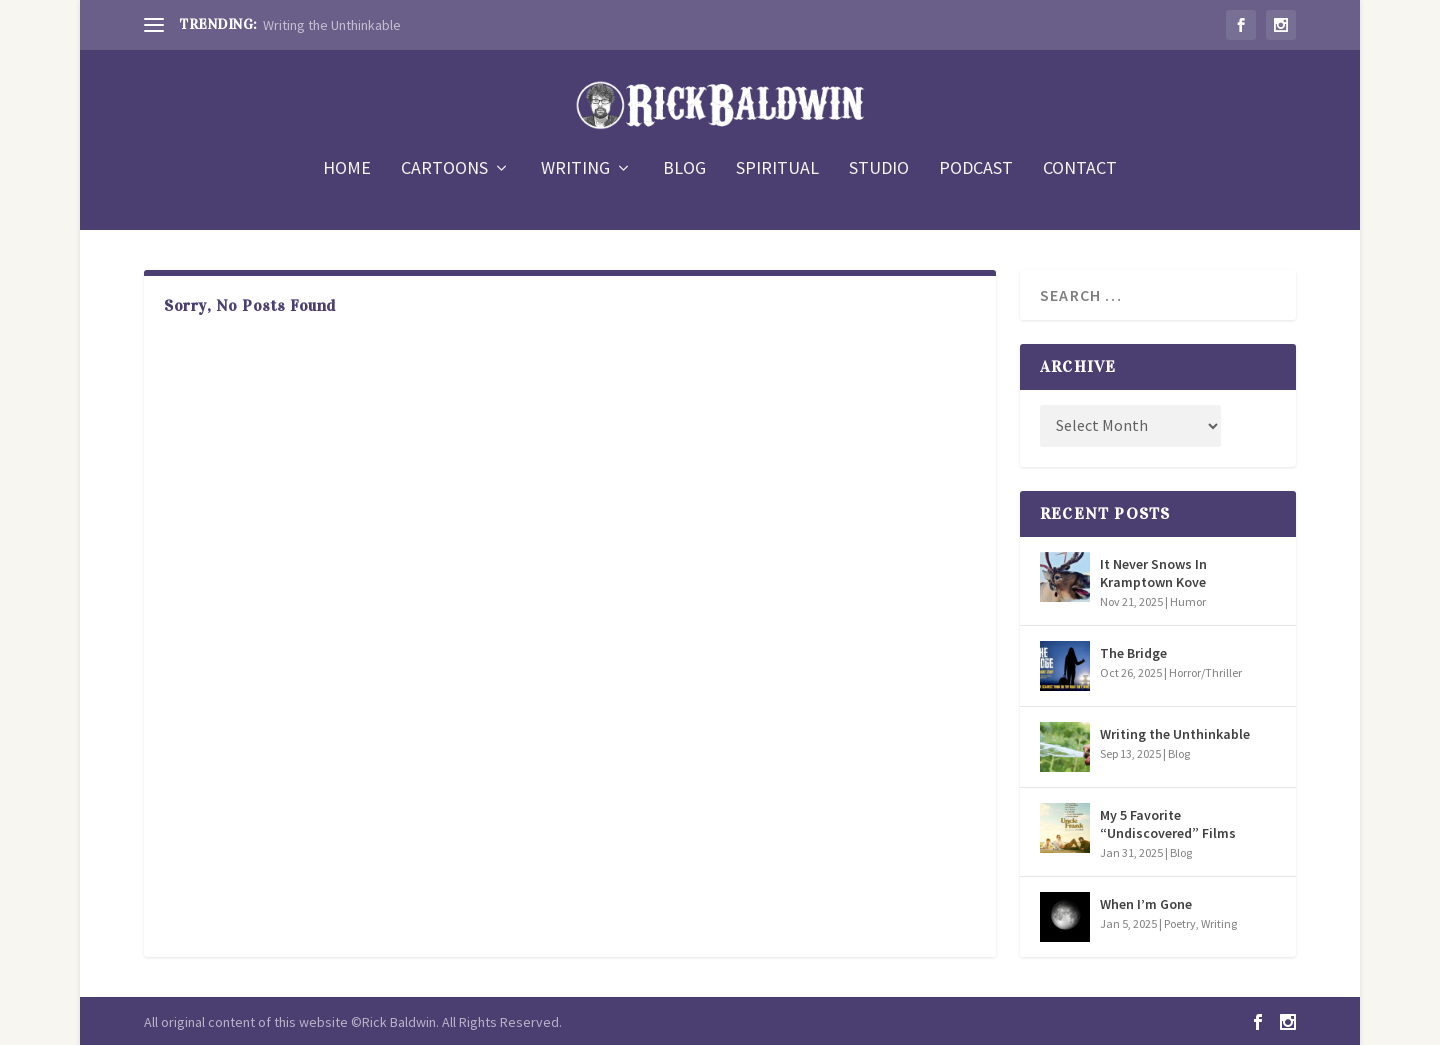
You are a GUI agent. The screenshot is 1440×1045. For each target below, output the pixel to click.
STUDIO (879, 169)
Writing (1219, 923)
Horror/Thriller (1205, 672)
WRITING (575, 169)
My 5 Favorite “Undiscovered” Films (1168, 824)
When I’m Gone (1146, 904)
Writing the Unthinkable (332, 25)
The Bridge (1133, 653)
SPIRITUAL (777, 169)
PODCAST (976, 169)
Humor (1188, 601)
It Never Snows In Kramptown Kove (1153, 573)
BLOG (684, 169)
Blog (1179, 753)
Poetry (1180, 923)
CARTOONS (444, 169)
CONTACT (1080, 169)
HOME (347, 169)
